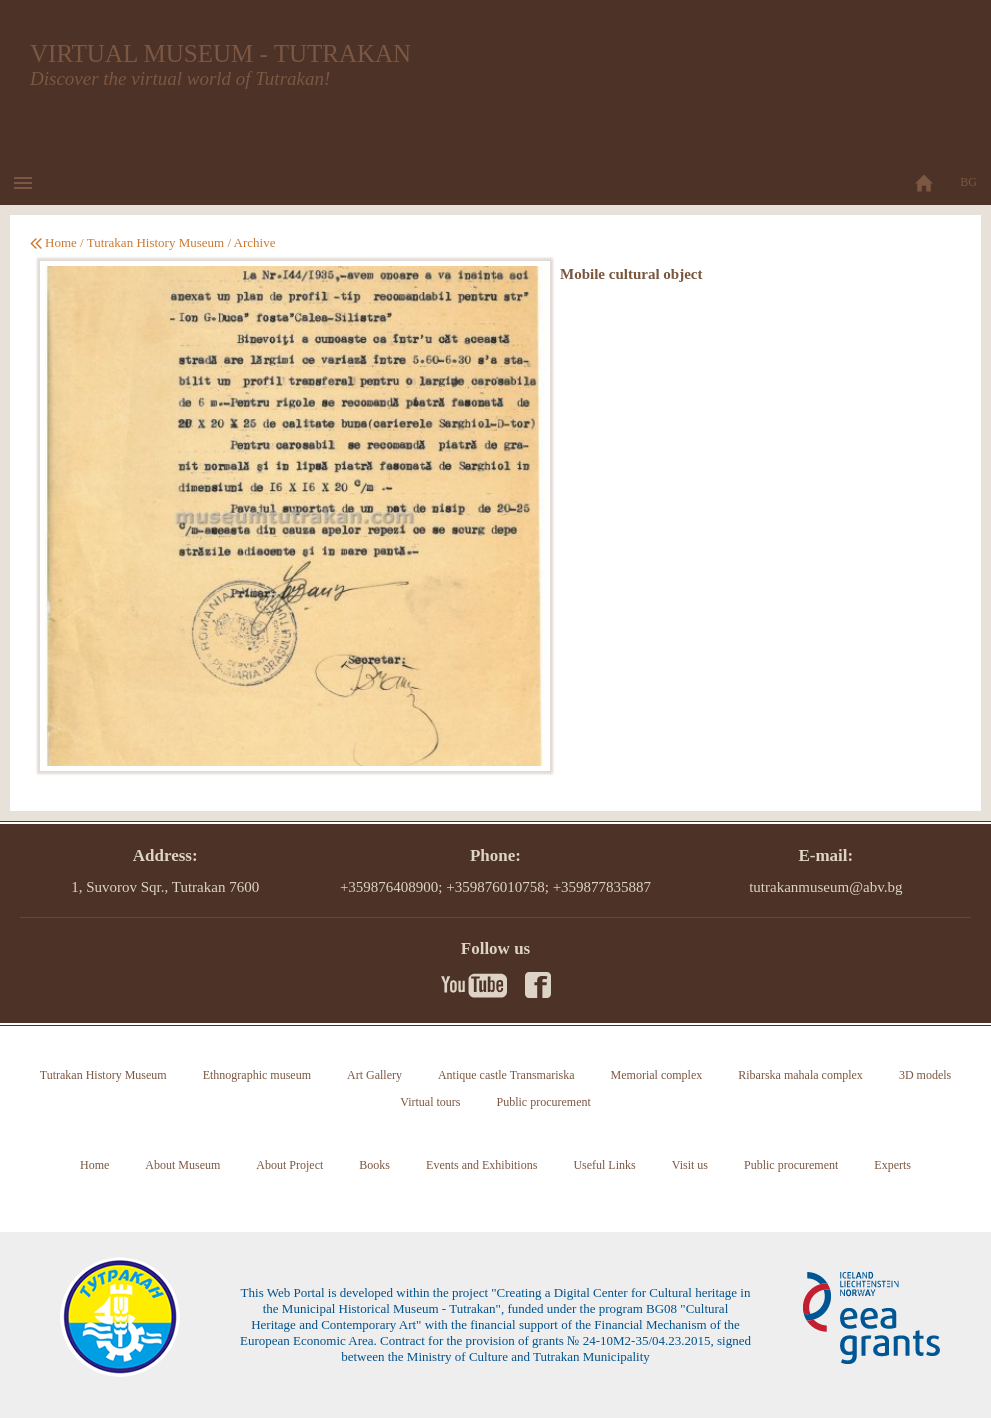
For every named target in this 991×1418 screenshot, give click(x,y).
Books (374, 1165)
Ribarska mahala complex (800, 1075)
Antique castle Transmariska (506, 1075)
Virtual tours (430, 1102)
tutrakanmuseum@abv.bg (825, 887)
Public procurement (543, 1102)
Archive (255, 242)
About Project (289, 1165)
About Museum (182, 1165)
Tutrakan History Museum (155, 242)
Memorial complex (657, 1075)
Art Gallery (374, 1075)
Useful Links (604, 1165)
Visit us (690, 1165)
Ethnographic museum (257, 1075)
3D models (925, 1075)
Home (61, 242)
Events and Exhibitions (481, 1165)
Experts (892, 1165)
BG (968, 182)
